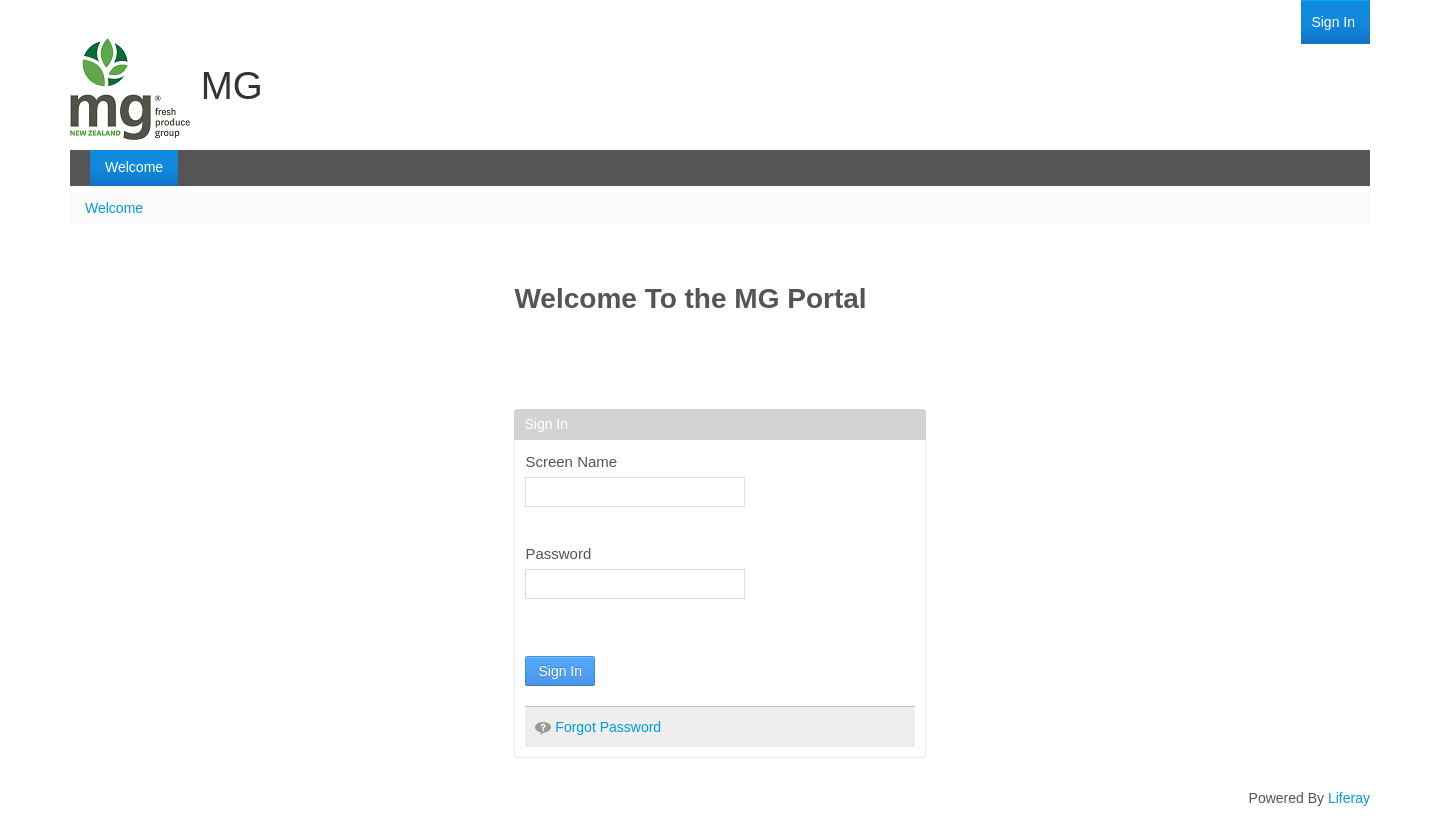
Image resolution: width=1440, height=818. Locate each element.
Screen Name (571, 461)
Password (558, 553)
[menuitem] (1333, 22)
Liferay (1349, 798)
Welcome (114, 208)
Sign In (560, 671)
